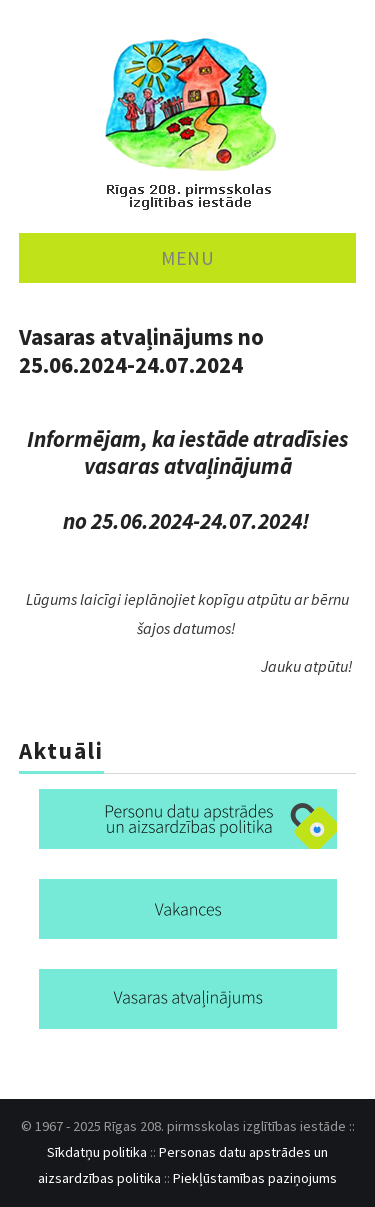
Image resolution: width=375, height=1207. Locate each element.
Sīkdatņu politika (97, 1152)
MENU (188, 258)
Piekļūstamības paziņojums (255, 1178)
